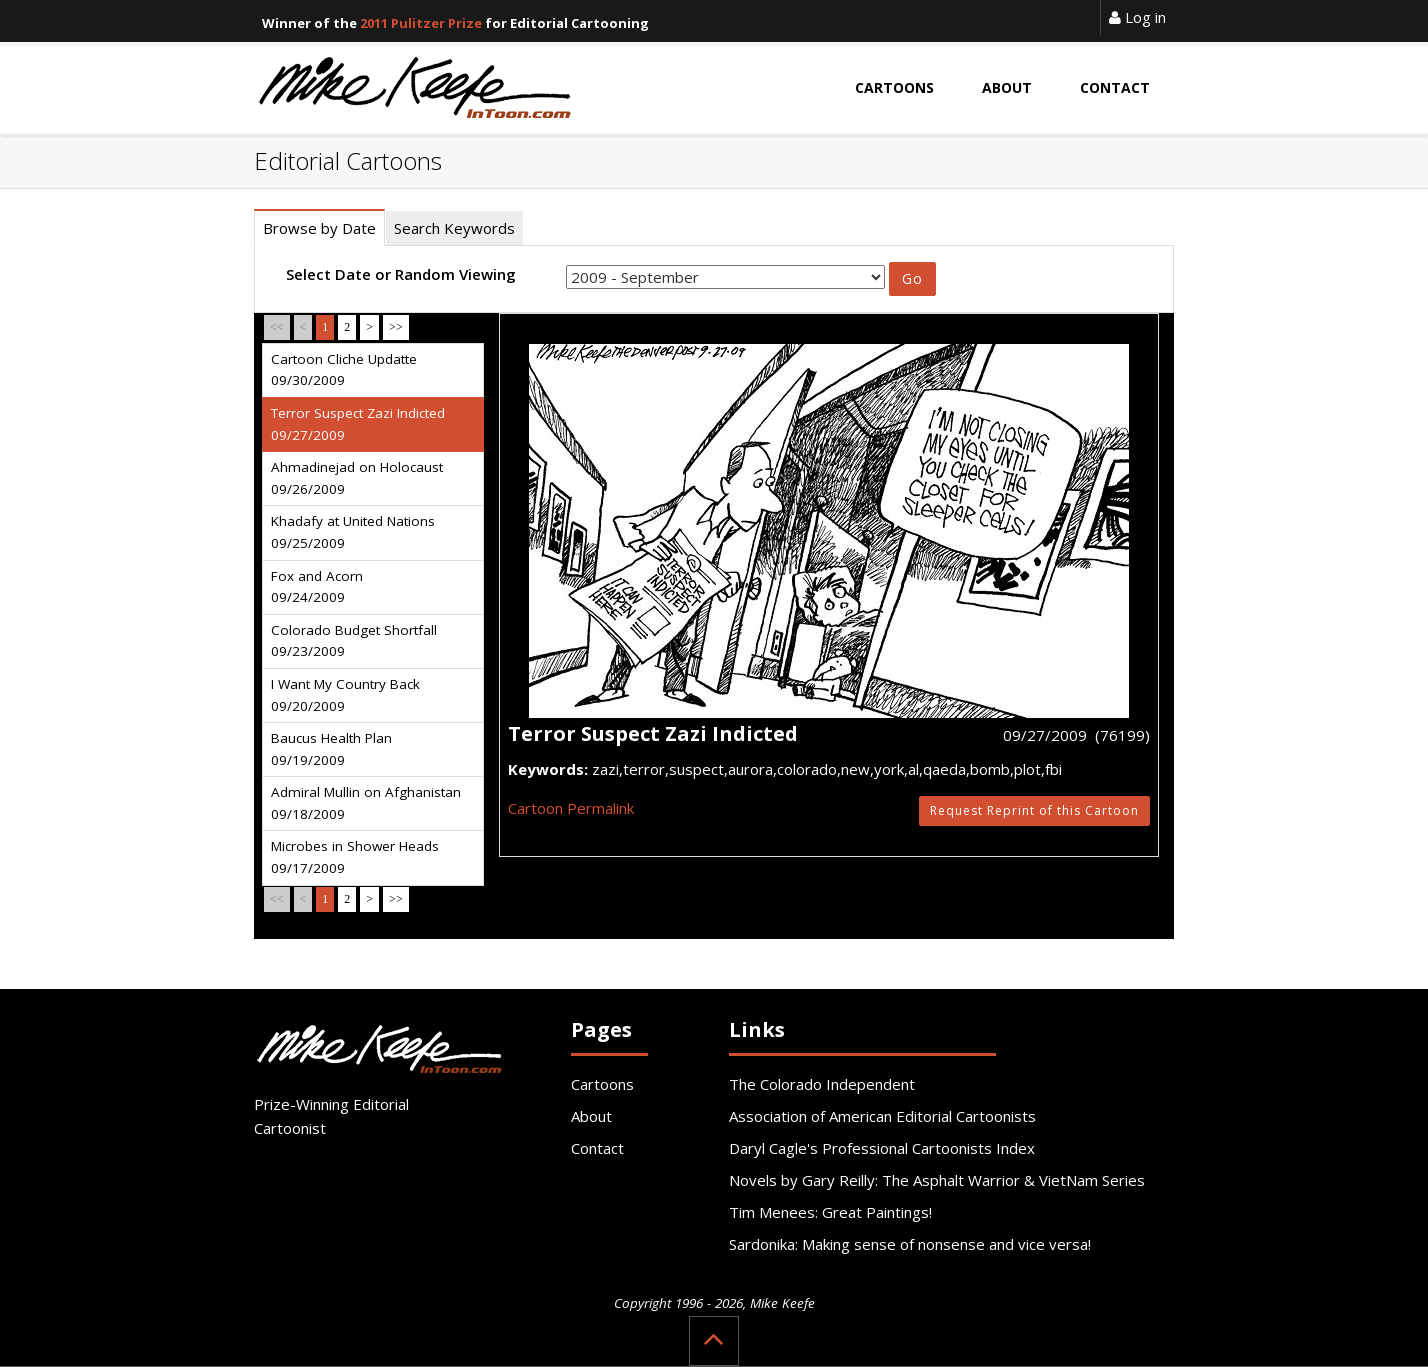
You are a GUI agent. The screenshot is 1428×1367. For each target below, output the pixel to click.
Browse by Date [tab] (319, 228)
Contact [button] (1115, 87)
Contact (597, 1148)
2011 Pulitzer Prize (421, 23)
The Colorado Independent (822, 1084)
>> (396, 327)
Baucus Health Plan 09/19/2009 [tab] (331, 749)
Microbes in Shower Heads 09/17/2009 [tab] (355, 857)
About (591, 1116)
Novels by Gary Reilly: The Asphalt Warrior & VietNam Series (937, 1180)
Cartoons (602, 1084)
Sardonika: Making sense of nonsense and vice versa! (910, 1244)
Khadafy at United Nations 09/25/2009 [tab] (353, 532)
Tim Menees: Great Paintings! (830, 1212)
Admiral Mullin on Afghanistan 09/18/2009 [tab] (366, 803)
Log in (1137, 17)
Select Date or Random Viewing (401, 274)
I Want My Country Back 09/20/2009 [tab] (345, 695)
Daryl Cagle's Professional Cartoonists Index (882, 1148)
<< (277, 327)
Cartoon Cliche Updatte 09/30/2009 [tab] (344, 370)
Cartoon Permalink (571, 808)
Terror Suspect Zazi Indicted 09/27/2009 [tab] (358, 424)
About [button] (1007, 87)
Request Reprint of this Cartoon (1034, 810)
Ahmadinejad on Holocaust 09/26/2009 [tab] (357, 478)
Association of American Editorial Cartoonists (882, 1116)
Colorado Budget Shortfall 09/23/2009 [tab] (354, 641)
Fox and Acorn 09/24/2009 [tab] (317, 587)
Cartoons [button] (894, 87)
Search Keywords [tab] (454, 228)
